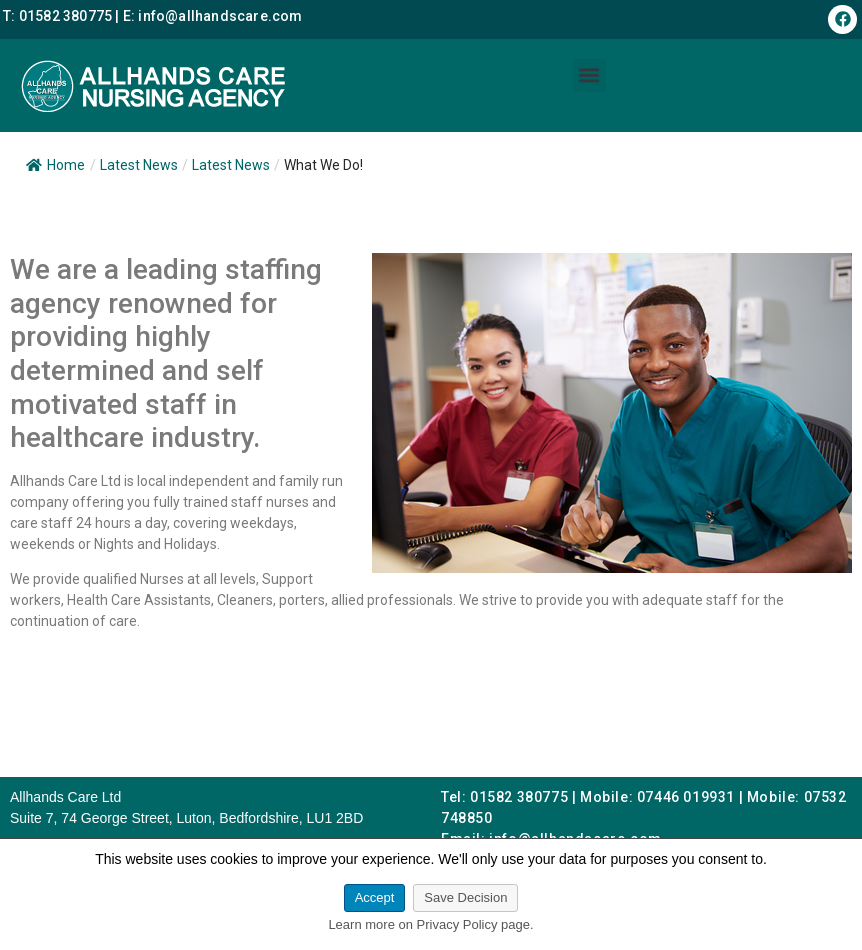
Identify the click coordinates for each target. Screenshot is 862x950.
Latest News (231, 165)
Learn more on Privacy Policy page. (430, 924)
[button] (589, 75)
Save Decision (465, 897)
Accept (375, 897)
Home (55, 165)
